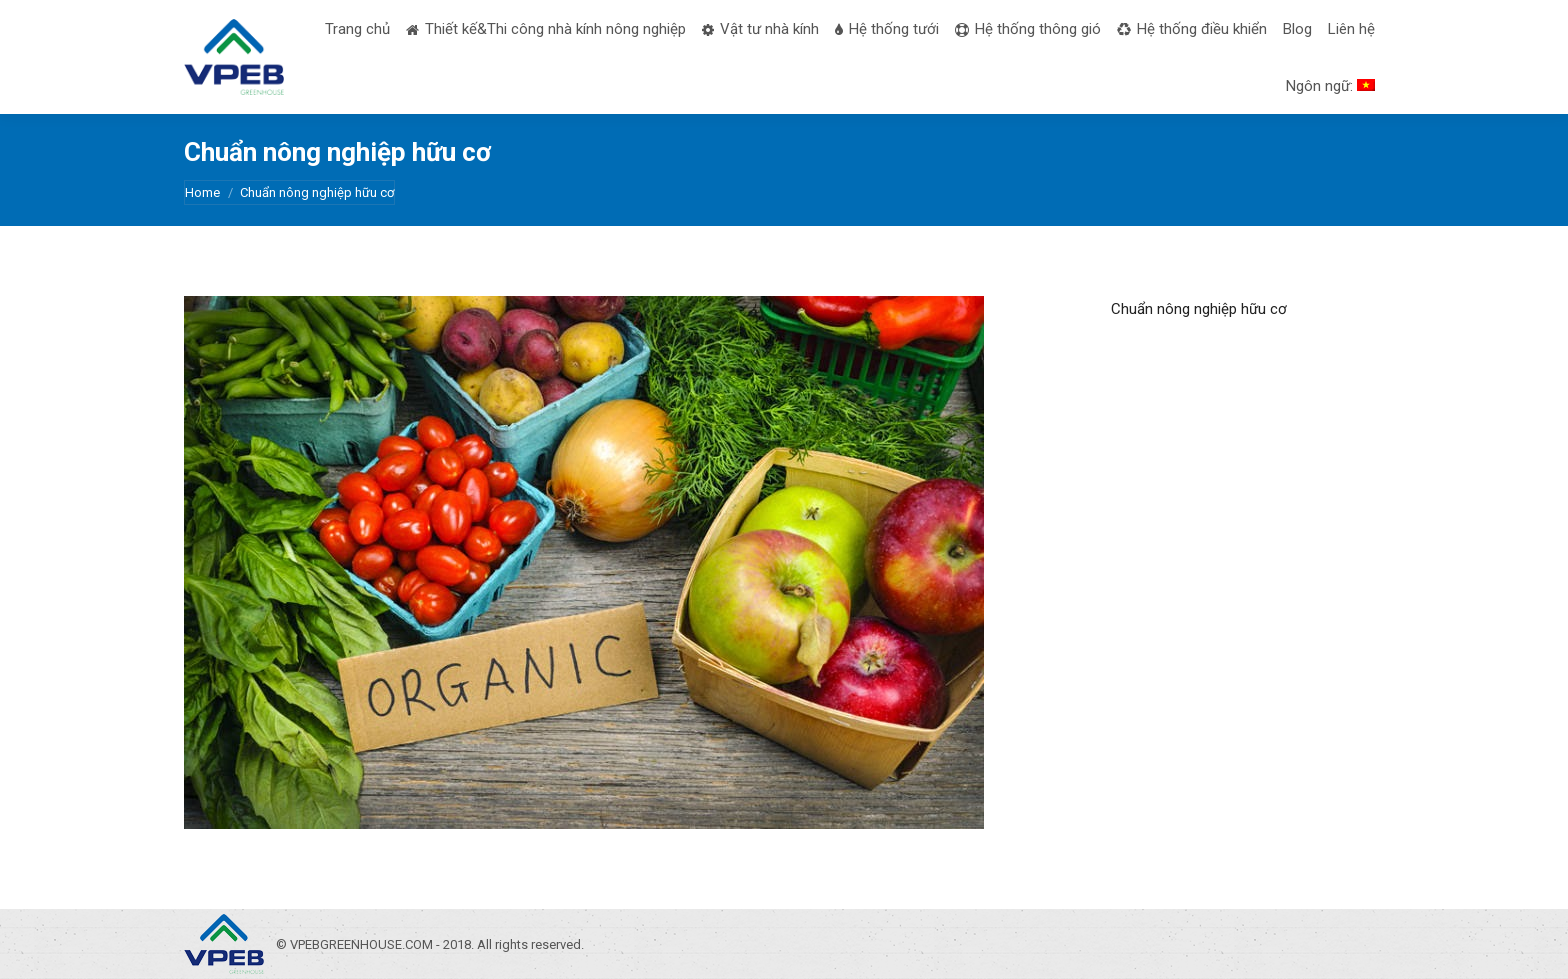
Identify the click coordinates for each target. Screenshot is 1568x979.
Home (202, 192)
